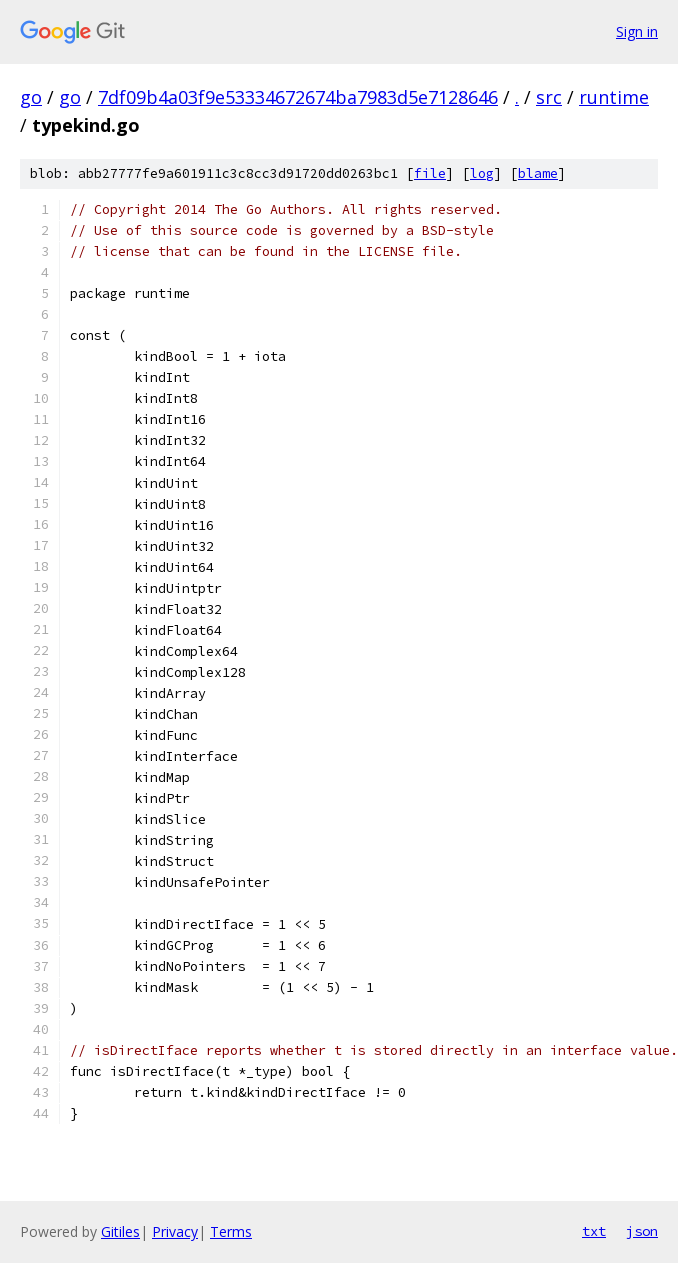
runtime (614, 97)
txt (594, 1231)
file (430, 173)
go (31, 97)
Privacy (175, 1231)
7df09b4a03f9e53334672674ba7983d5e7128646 (298, 97)
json (642, 1231)
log (482, 173)
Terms (231, 1231)
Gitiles (120, 1231)
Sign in (637, 31)
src (549, 97)
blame (538, 173)
